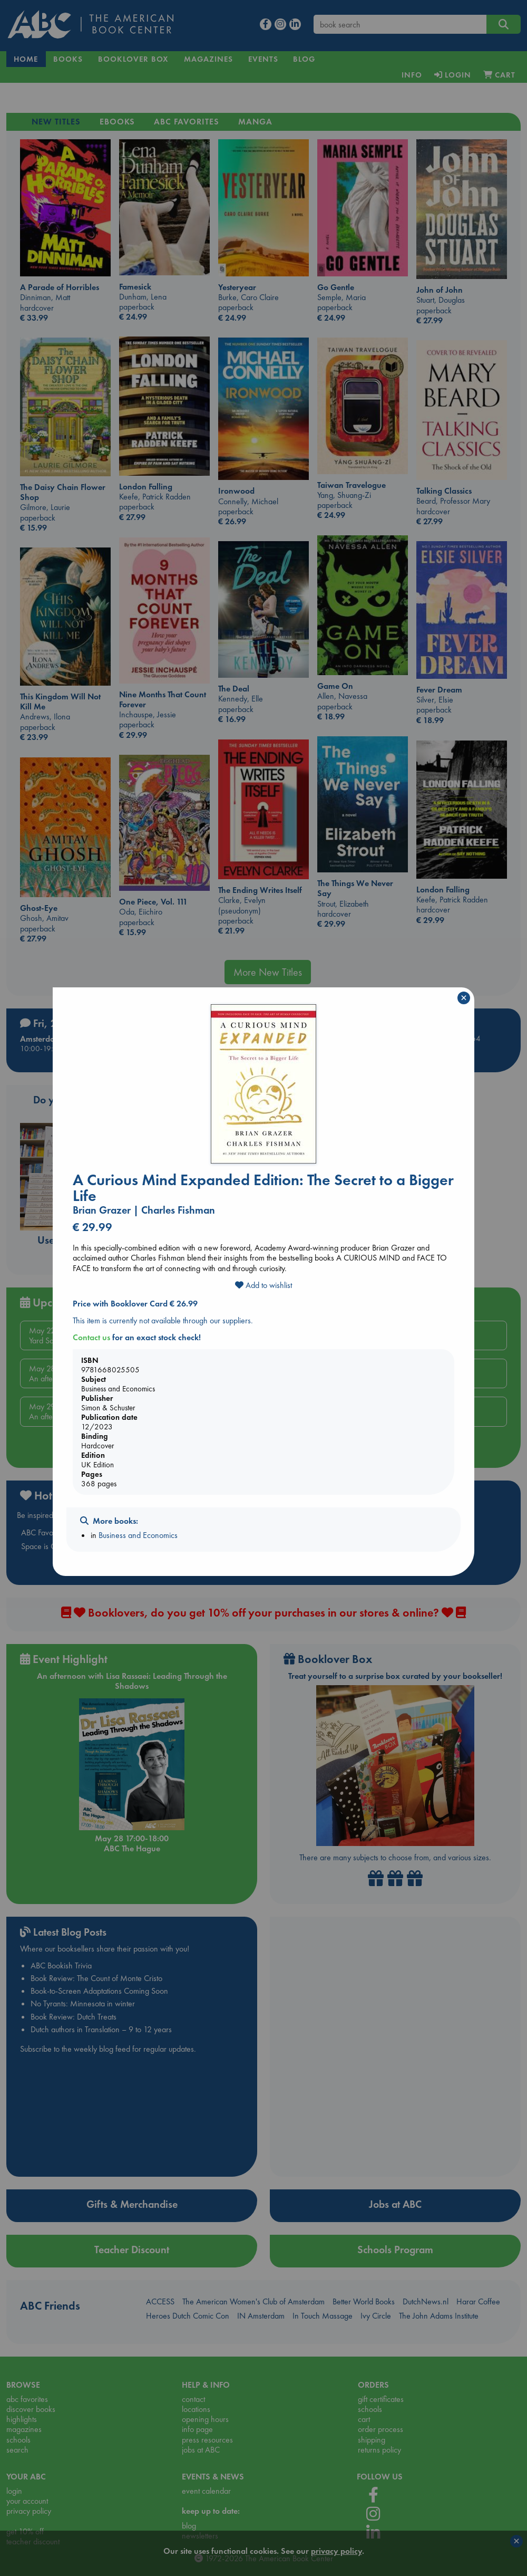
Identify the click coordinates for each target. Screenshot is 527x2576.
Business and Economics (138, 1535)
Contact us (91, 1337)
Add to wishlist (263, 1285)
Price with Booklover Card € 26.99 (135, 1303)
